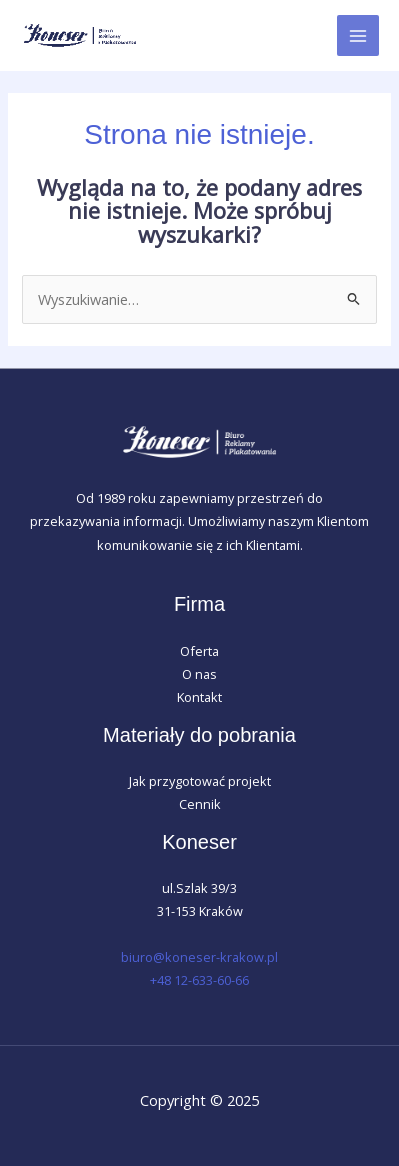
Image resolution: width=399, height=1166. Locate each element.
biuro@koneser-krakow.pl (199, 957)
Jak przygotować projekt (200, 781)
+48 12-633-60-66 (199, 980)
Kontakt (199, 697)
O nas (199, 674)
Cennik (200, 804)
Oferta (199, 651)
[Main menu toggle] (358, 36)
